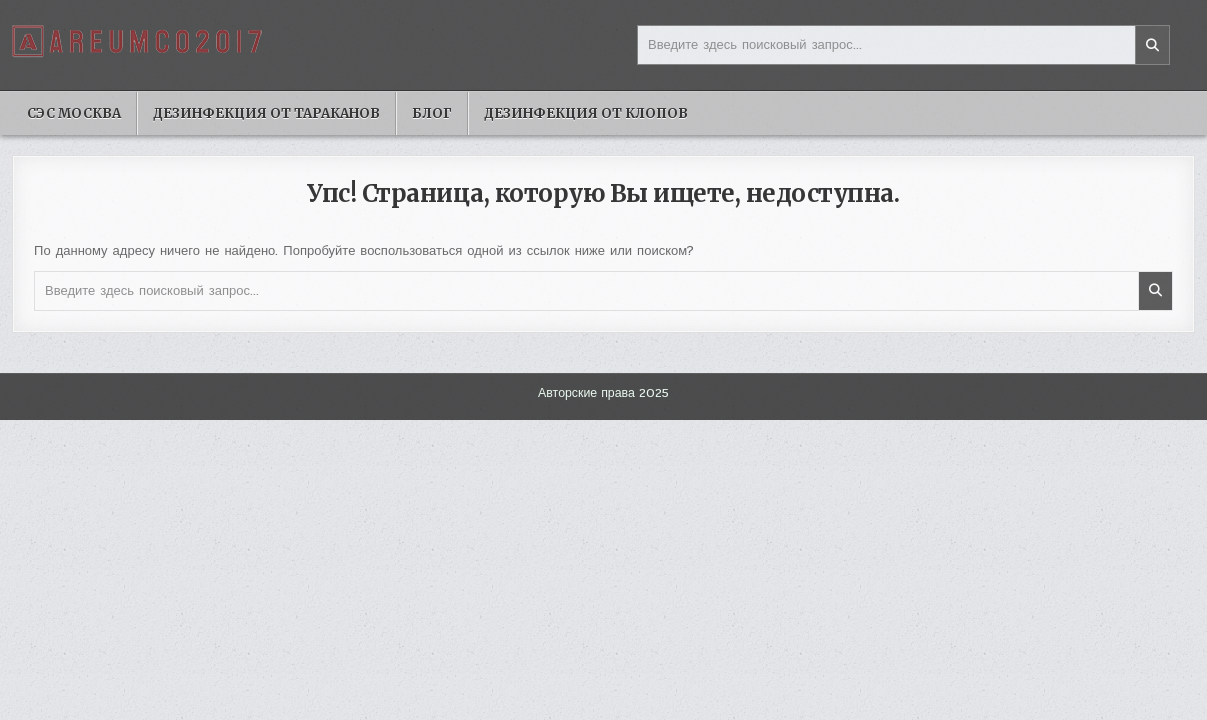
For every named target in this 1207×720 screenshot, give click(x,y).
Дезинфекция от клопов (586, 113)
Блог (432, 113)
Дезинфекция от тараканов (266, 113)
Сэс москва (74, 113)
